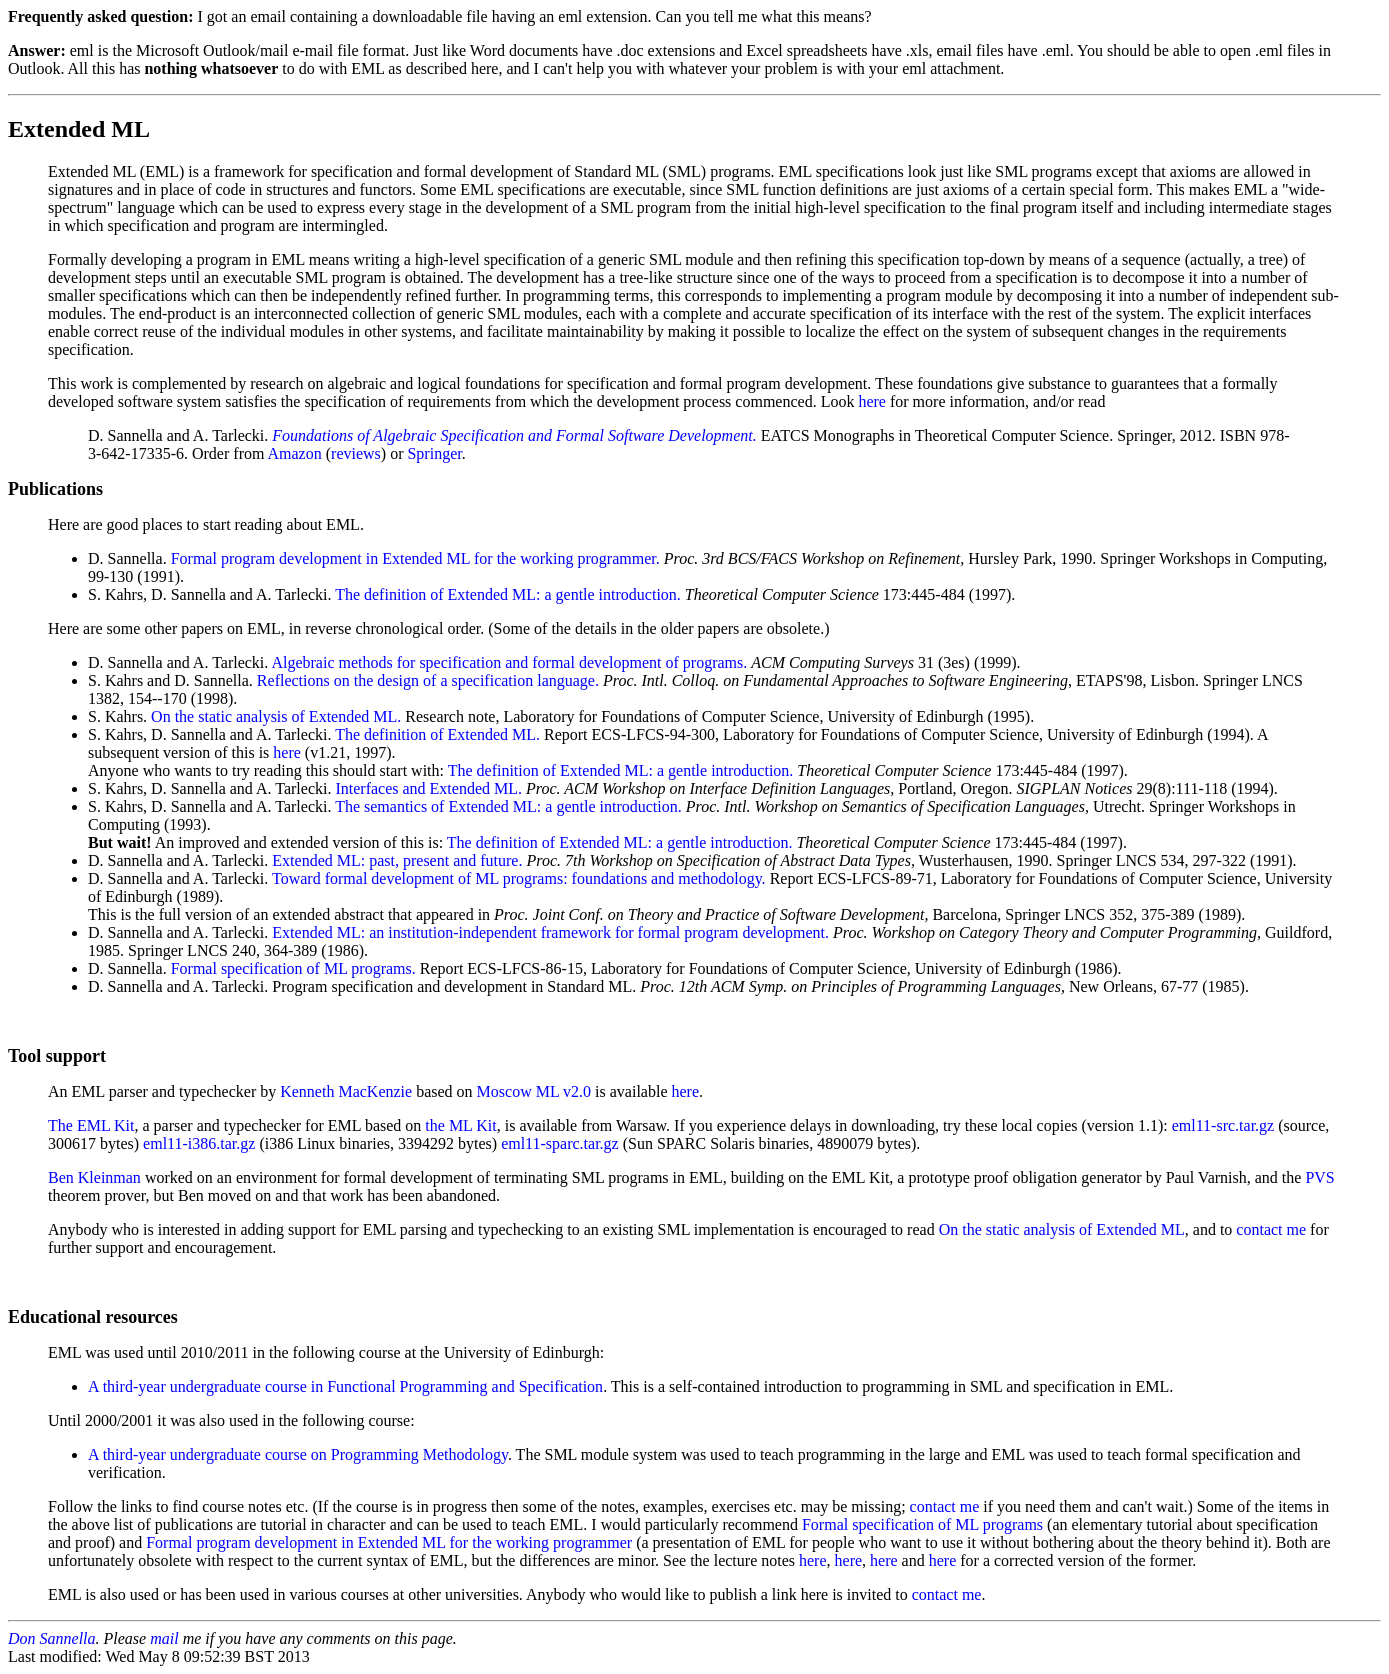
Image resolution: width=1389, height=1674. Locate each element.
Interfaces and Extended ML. (428, 788)
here (872, 401)
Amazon (295, 453)
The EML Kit (91, 1125)
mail (164, 1638)
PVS (1319, 1177)
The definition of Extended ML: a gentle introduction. (508, 594)
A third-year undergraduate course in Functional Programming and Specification (345, 1386)
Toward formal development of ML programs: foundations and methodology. (519, 878)
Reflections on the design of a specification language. (428, 680)
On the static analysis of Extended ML (1062, 1229)
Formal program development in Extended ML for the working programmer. (415, 558)
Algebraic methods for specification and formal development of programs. (509, 662)
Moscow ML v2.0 (534, 1091)
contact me (1271, 1229)
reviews (356, 453)
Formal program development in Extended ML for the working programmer (389, 1542)
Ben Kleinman (94, 1177)
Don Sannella (52, 1638)
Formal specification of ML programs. (293, 968)
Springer (434, 453)
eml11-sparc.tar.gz (560, 1143)
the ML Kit (460, 1125)
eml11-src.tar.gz (1223, 1125)
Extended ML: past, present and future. (397, 860)
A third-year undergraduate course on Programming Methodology (298, 1454)
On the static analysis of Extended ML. (276, 716)
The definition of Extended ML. (437, 734)
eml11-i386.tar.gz (199, 1143)
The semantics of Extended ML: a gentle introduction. (508, 806)
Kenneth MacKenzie (346, 1091)
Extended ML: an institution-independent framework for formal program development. (550, 932)
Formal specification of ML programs (922, 1524)
